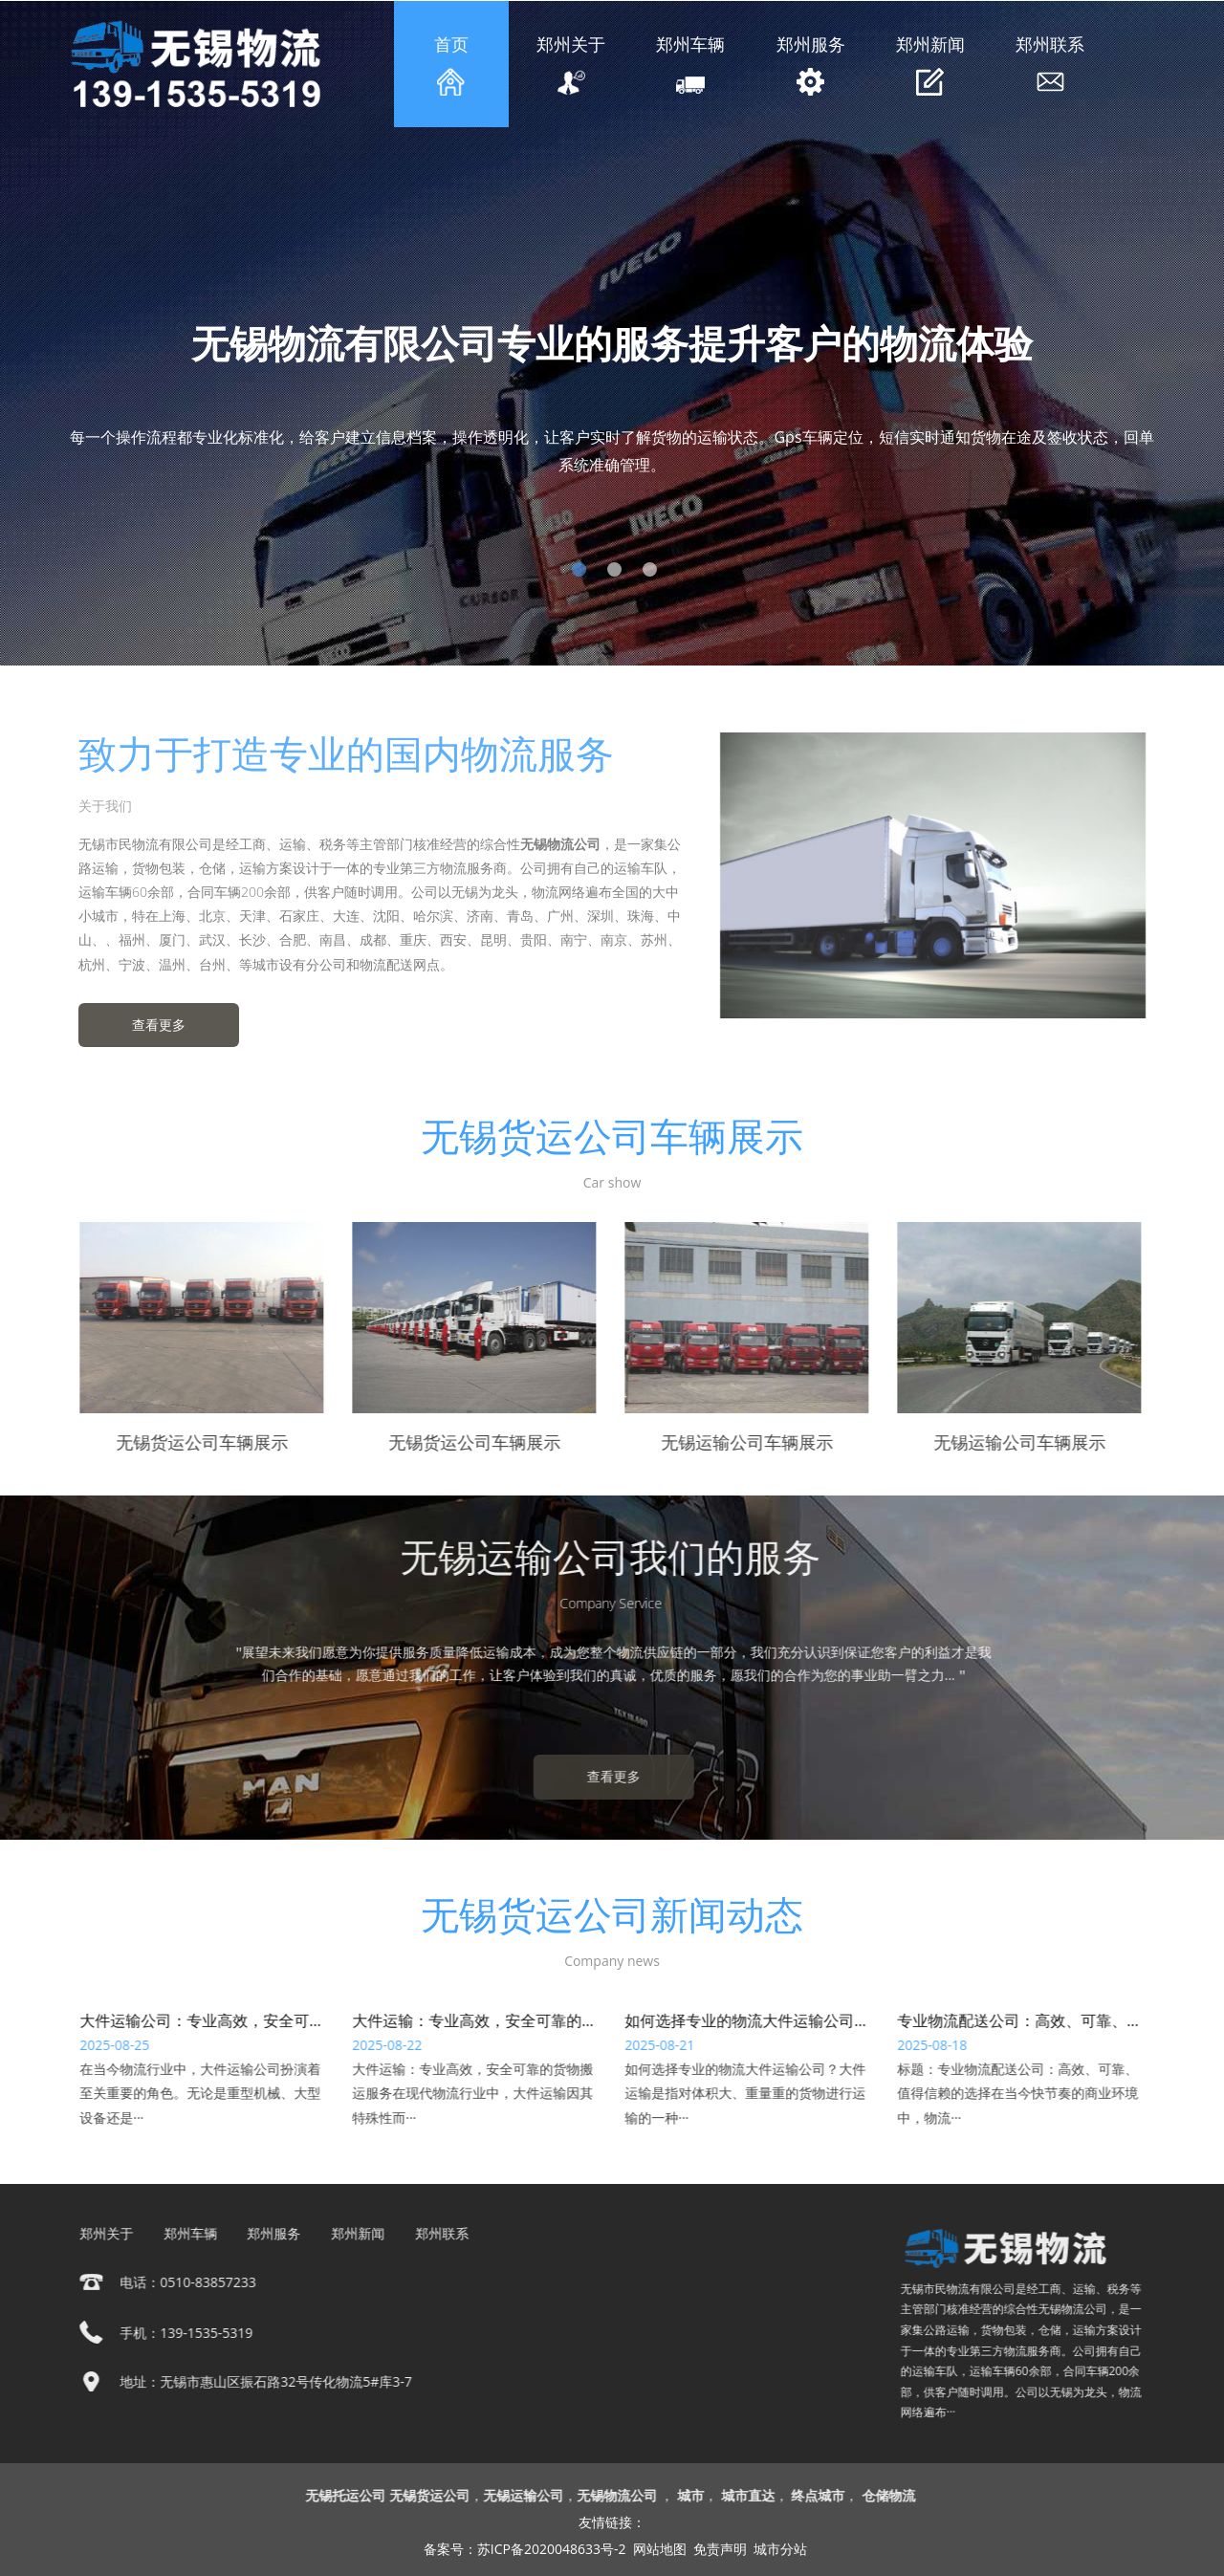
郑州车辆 (691, 65)
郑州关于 (571, 65)
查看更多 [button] (151, 1024)
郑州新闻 (930, 64)
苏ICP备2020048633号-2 (551, 2549)
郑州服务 (811, 64)
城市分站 (780, 2549)
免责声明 (720, 2549)
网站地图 (660, 2549)
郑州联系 (1050, 64)
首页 (451, 64)
